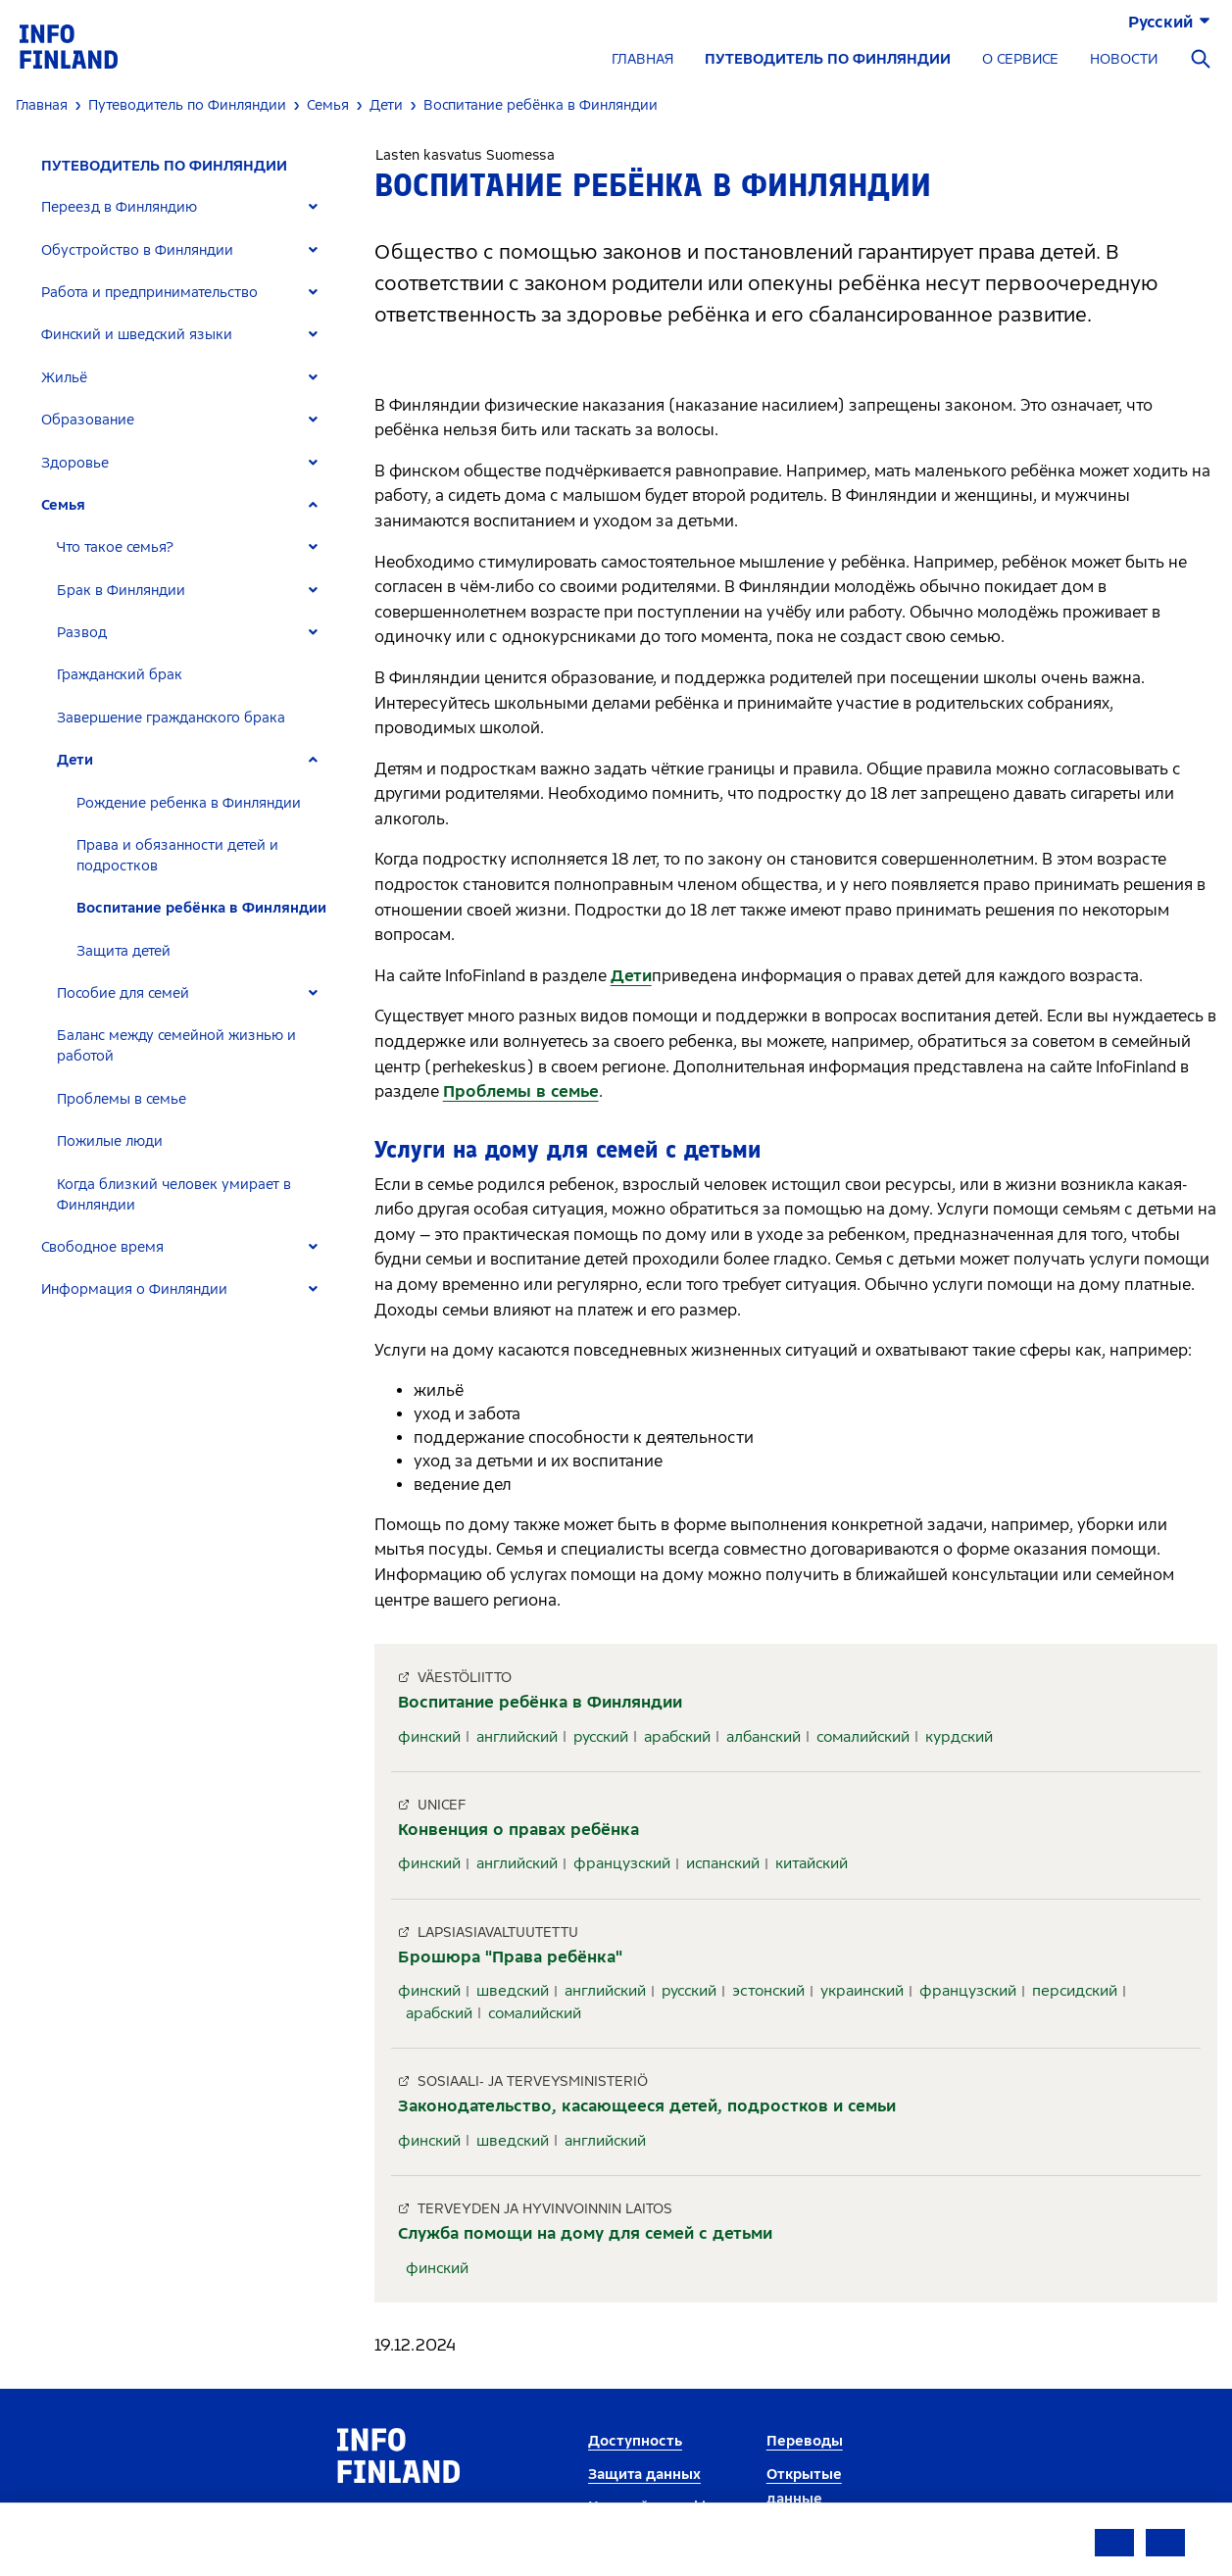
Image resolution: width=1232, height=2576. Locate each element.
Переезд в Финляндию (119, 207)
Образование (87, 420)
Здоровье (75, 463)
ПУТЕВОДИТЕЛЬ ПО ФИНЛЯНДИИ (828, 59)
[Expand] (313, 207)
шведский (512, 1991)
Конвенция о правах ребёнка (518, 1829)
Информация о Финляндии (134, 1289)
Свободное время (102, 1247)
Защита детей (123, 951)
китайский (811, 1863)
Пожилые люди (110, 1141)
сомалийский (863, 1737)
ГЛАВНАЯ (642, 59)
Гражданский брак (119, 675)
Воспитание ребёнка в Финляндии (201, 908)
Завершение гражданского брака (171, 718)
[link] (69, 45)
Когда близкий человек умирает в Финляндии (174, 1195)
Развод (82, 632)
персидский (1074, 1991)
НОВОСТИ (1124, 59)
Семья (63, 505)
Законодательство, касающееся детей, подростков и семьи (647, 2106)
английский (517, 1737)
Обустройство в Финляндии (137, 250)
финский (429, 1737)
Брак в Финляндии (121, 590)
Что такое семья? (115, 547)
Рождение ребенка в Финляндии (188, 803)
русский (600, 1737)
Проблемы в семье (121, 1099)
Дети (75, 760)
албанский (763, 1737)
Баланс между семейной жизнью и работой (176, 1046)
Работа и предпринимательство (149, 292)
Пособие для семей (123, 993)
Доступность (635, 2441)
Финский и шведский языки (136, 334)
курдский (959, 1737)
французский (621, 1863)
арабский (677, 1737)
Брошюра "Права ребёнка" (510, 1957)
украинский (862, 1991)
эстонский (768, 1991)
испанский (723, 1863)
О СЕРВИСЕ (1020, 59)
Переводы (804, 2441)
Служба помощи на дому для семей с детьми (585, 2233)
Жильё (64, 378)
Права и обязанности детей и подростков (177, 855)
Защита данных (644, 2474)
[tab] (187, 207)
